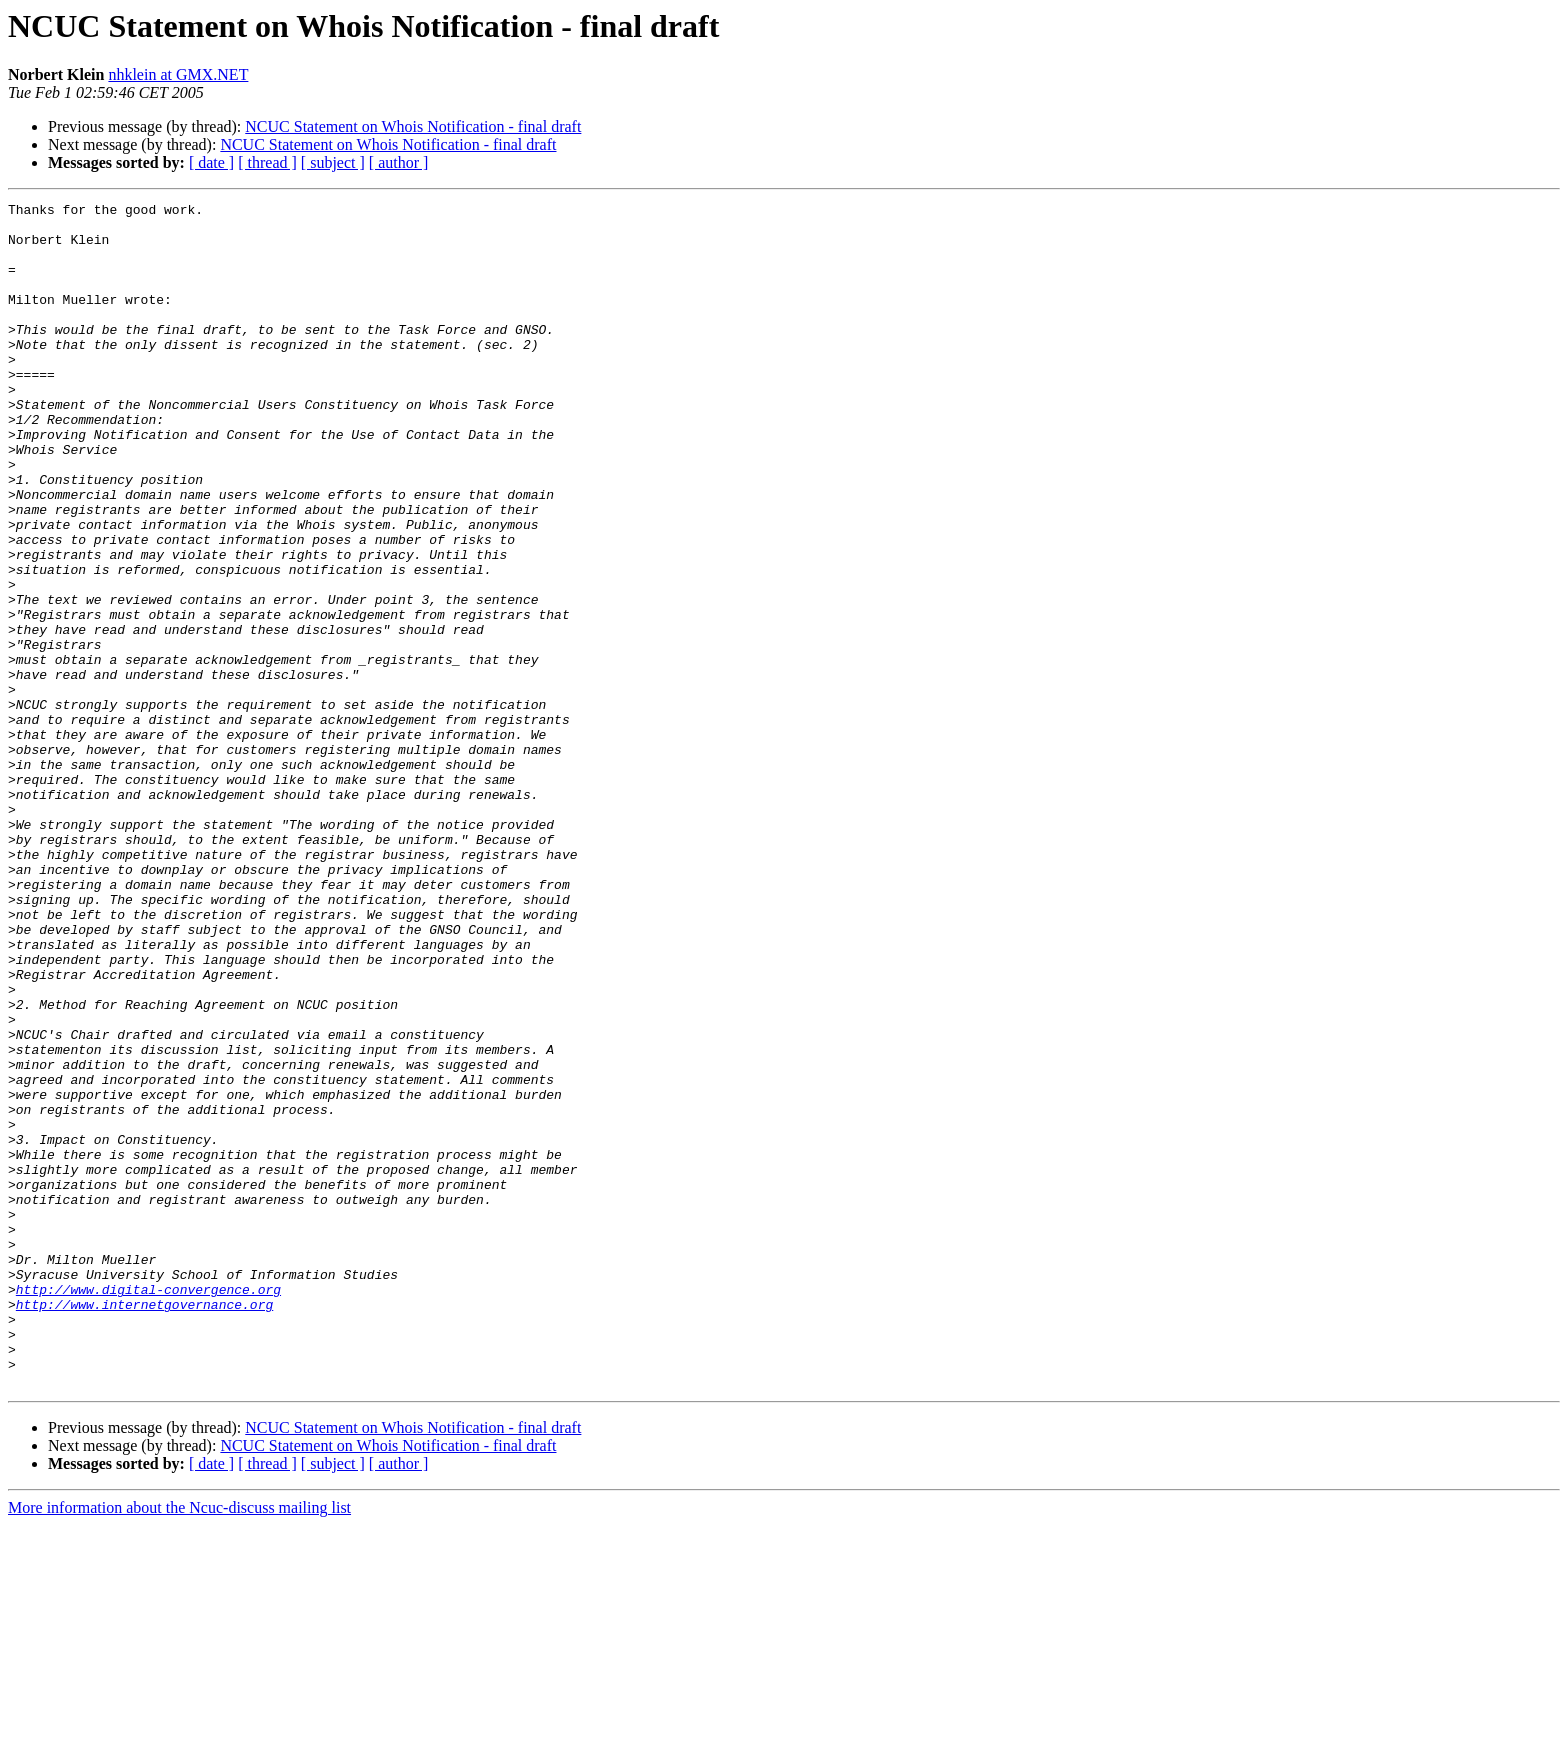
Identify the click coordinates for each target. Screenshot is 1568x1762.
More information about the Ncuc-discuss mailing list (179, 1744)
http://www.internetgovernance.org (144, 1526)
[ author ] (399, 162)
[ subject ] (333, 162)
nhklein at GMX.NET (178, 74)
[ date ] (211, 162)
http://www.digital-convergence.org (148, 1508)
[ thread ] (267, 162)
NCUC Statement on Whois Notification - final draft (413, 126)
